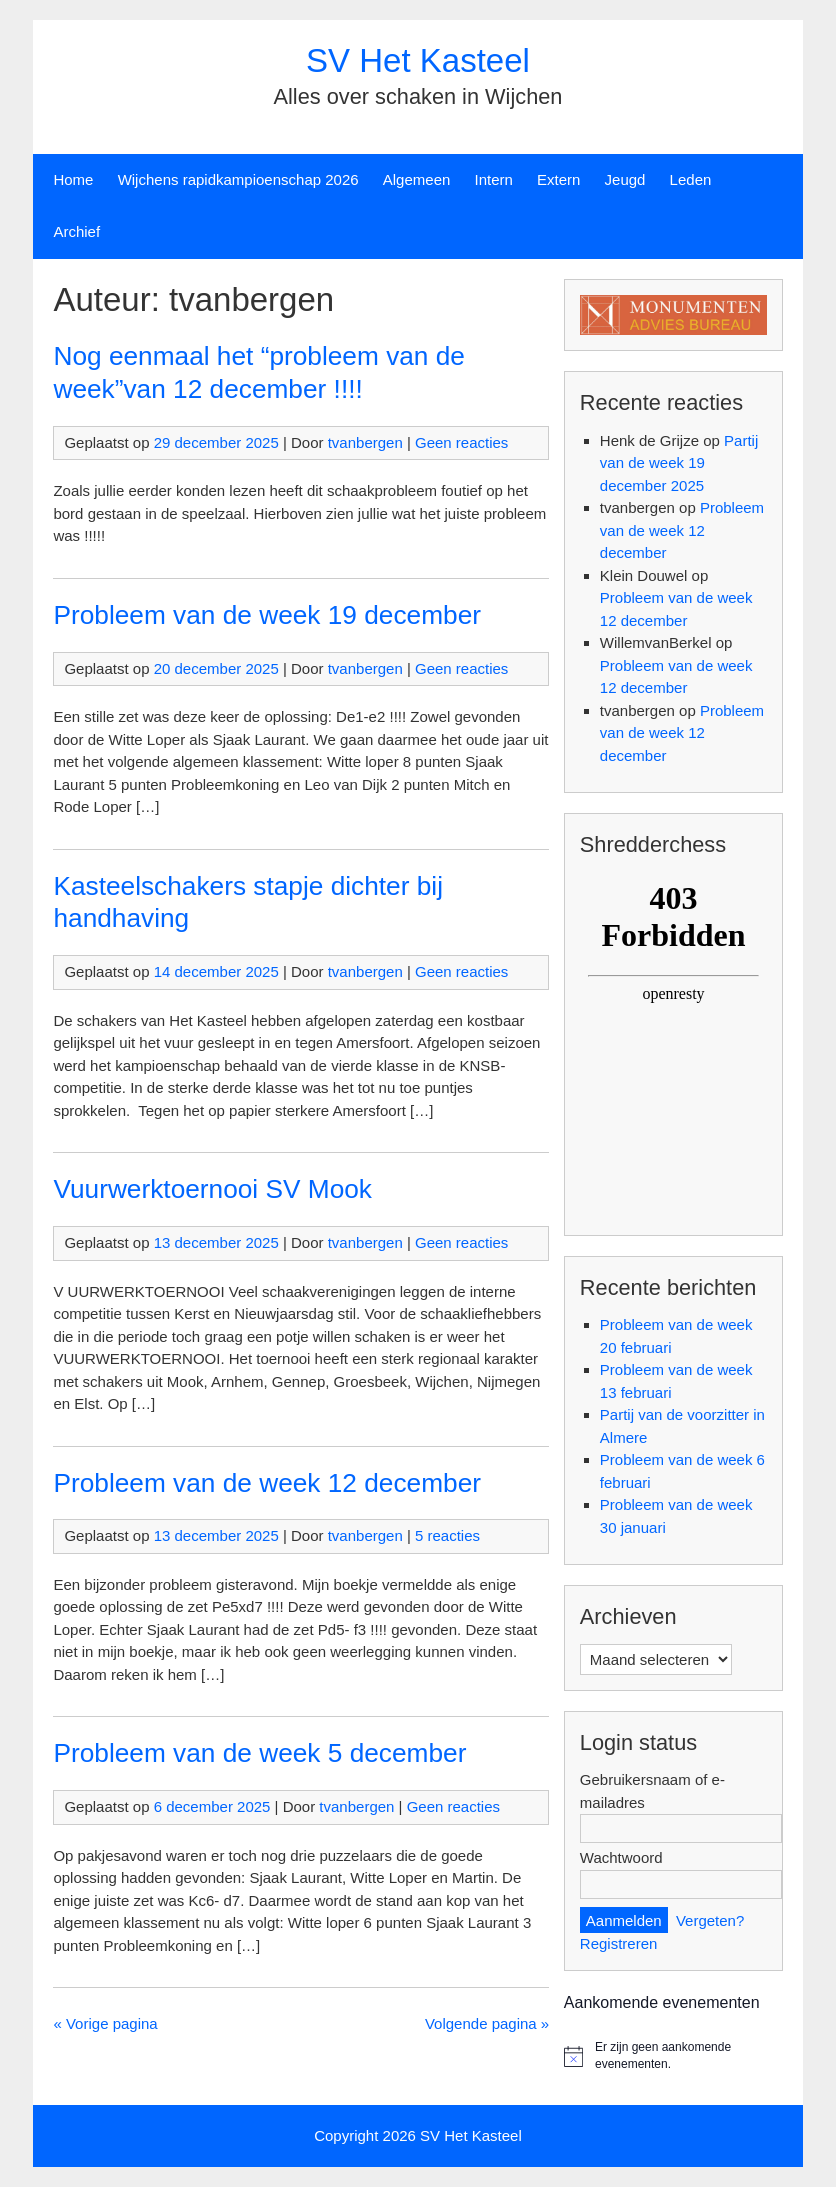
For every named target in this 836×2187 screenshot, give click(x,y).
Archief (76, 231)
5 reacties (447, 1535)
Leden (691, 179)
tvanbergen (365, 442)
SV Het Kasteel (418, 60)
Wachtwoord (621, 1857)
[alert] (673, 2055)
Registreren (619, 1943)
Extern (558, 179)
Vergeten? (710, 1920)
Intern (494, 179)
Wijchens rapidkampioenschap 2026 (238, 179)
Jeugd (625, 179)
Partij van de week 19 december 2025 (679, 463)
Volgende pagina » (487, 2023)
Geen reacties (461, 442)
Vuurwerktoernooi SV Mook (212, 1189)
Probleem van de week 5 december (259, 1753)
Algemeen (417, 179)
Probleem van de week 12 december (267, 1483)
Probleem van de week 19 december (267, 615)
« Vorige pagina (105, 2023)
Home (73, 179)
